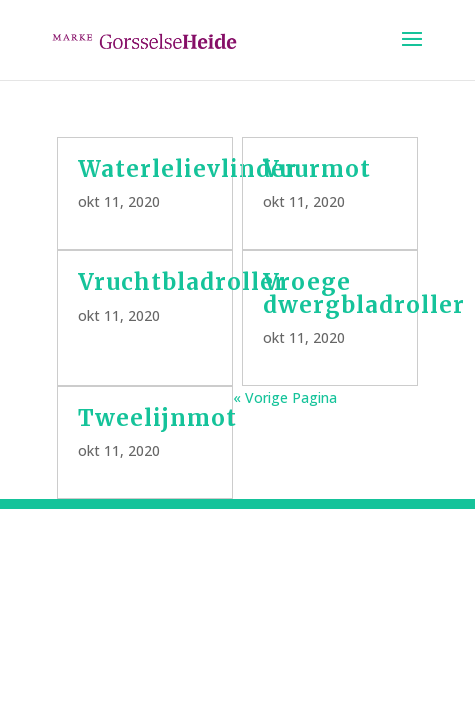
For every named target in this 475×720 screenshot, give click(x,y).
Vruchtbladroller (182, 282)
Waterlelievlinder (187, 169)
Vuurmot (317, 169)
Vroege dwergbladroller (364, 293)
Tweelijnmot (157, 418)
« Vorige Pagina (285, 397)
